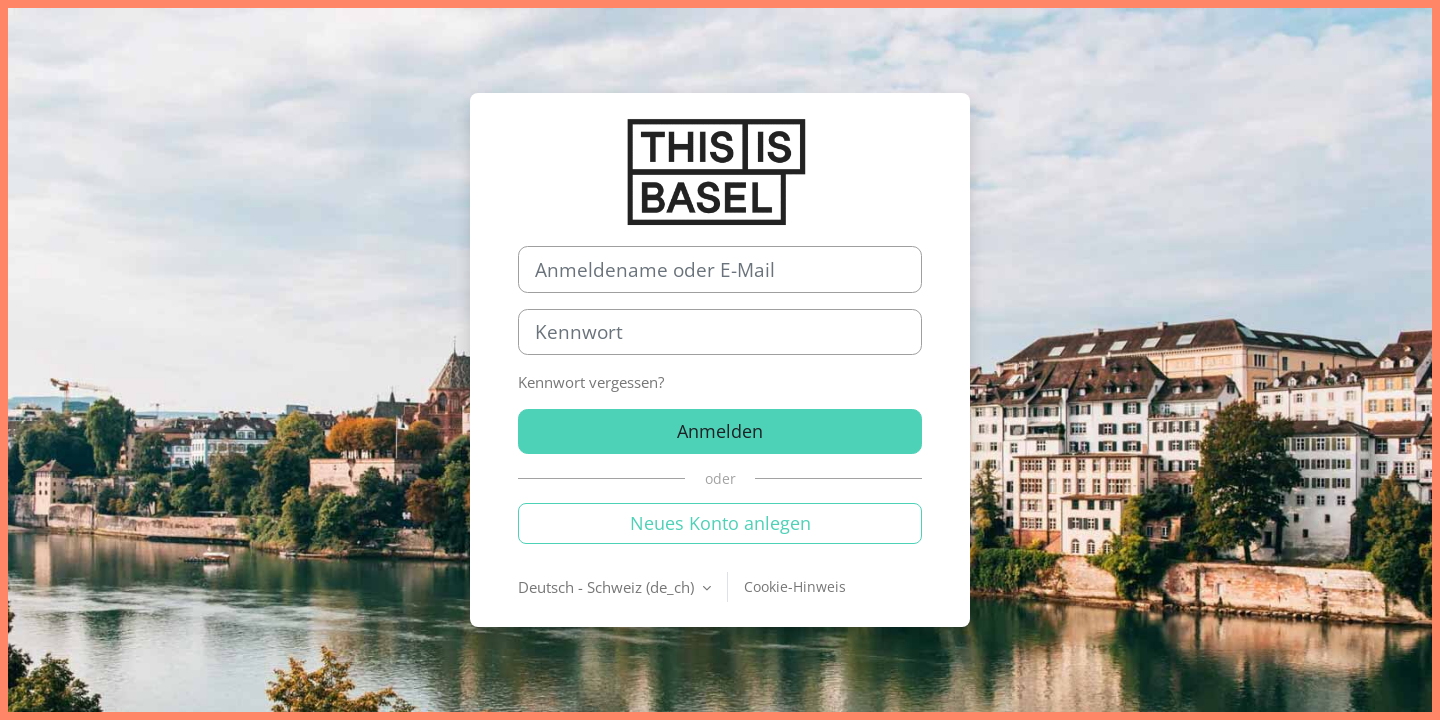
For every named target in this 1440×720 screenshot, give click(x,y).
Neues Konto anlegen (720, 523)
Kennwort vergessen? (591, 382)
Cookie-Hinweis (795, 586)
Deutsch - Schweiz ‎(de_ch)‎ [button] (608, 587)
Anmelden (720, 431)
